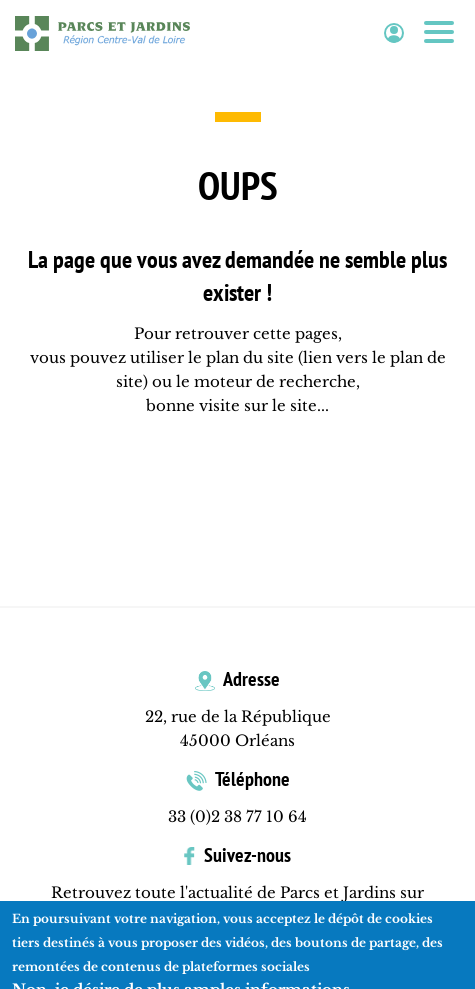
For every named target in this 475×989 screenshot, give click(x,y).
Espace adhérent (394, 33)
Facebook (238, 916)
